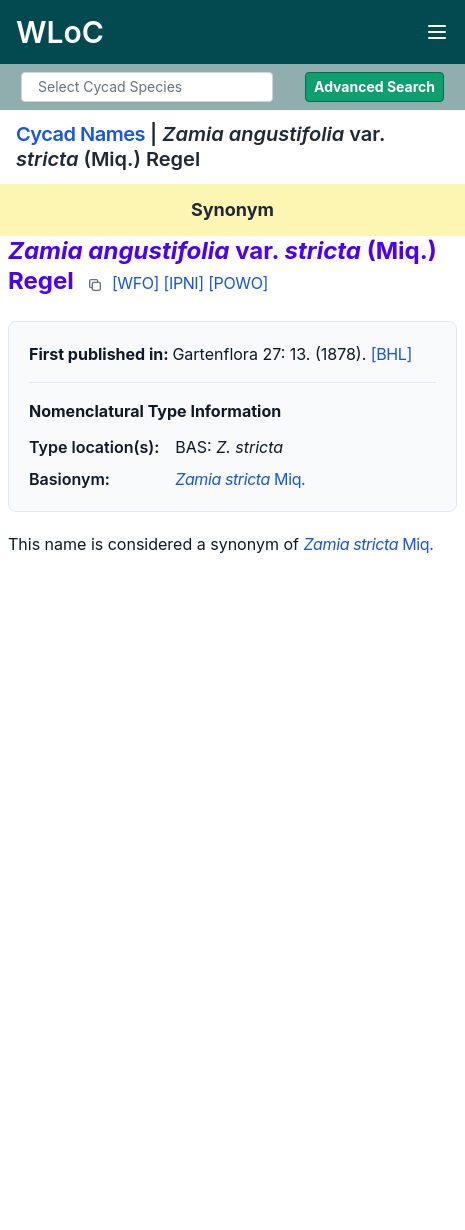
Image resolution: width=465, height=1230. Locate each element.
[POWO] (238, 283)
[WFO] (135, 283)
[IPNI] (184, 283)
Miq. (240, 479)
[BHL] (391, 354)
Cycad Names (80, 134)
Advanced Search (374, 86)
